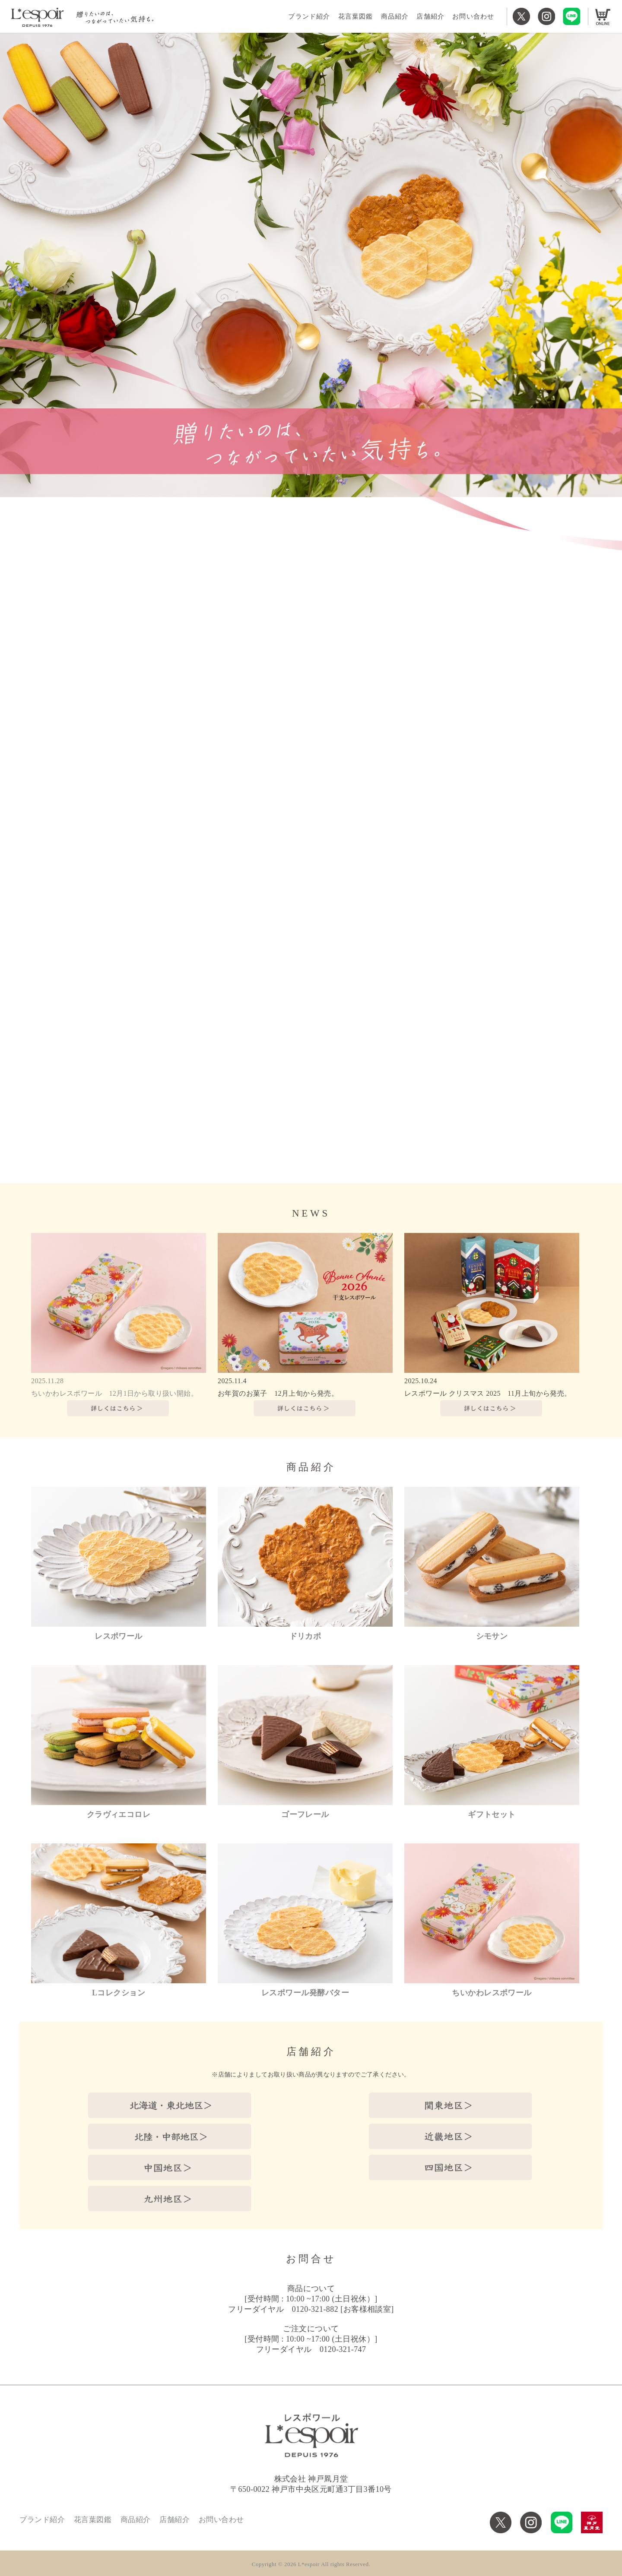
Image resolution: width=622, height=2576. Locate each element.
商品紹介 (395, 16)
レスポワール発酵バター (305, 1992)
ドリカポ (305, 1636)
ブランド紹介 (309, 16)
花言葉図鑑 (355, 16)
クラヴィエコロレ (119, 1814)
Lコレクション (118, 1992)
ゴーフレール (305, 1814)
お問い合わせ (473, 16)
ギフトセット (492, 1814)
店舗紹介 (430, 16)
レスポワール (119, 1636)
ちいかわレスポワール (492, 1992)
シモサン (492, 1636)
